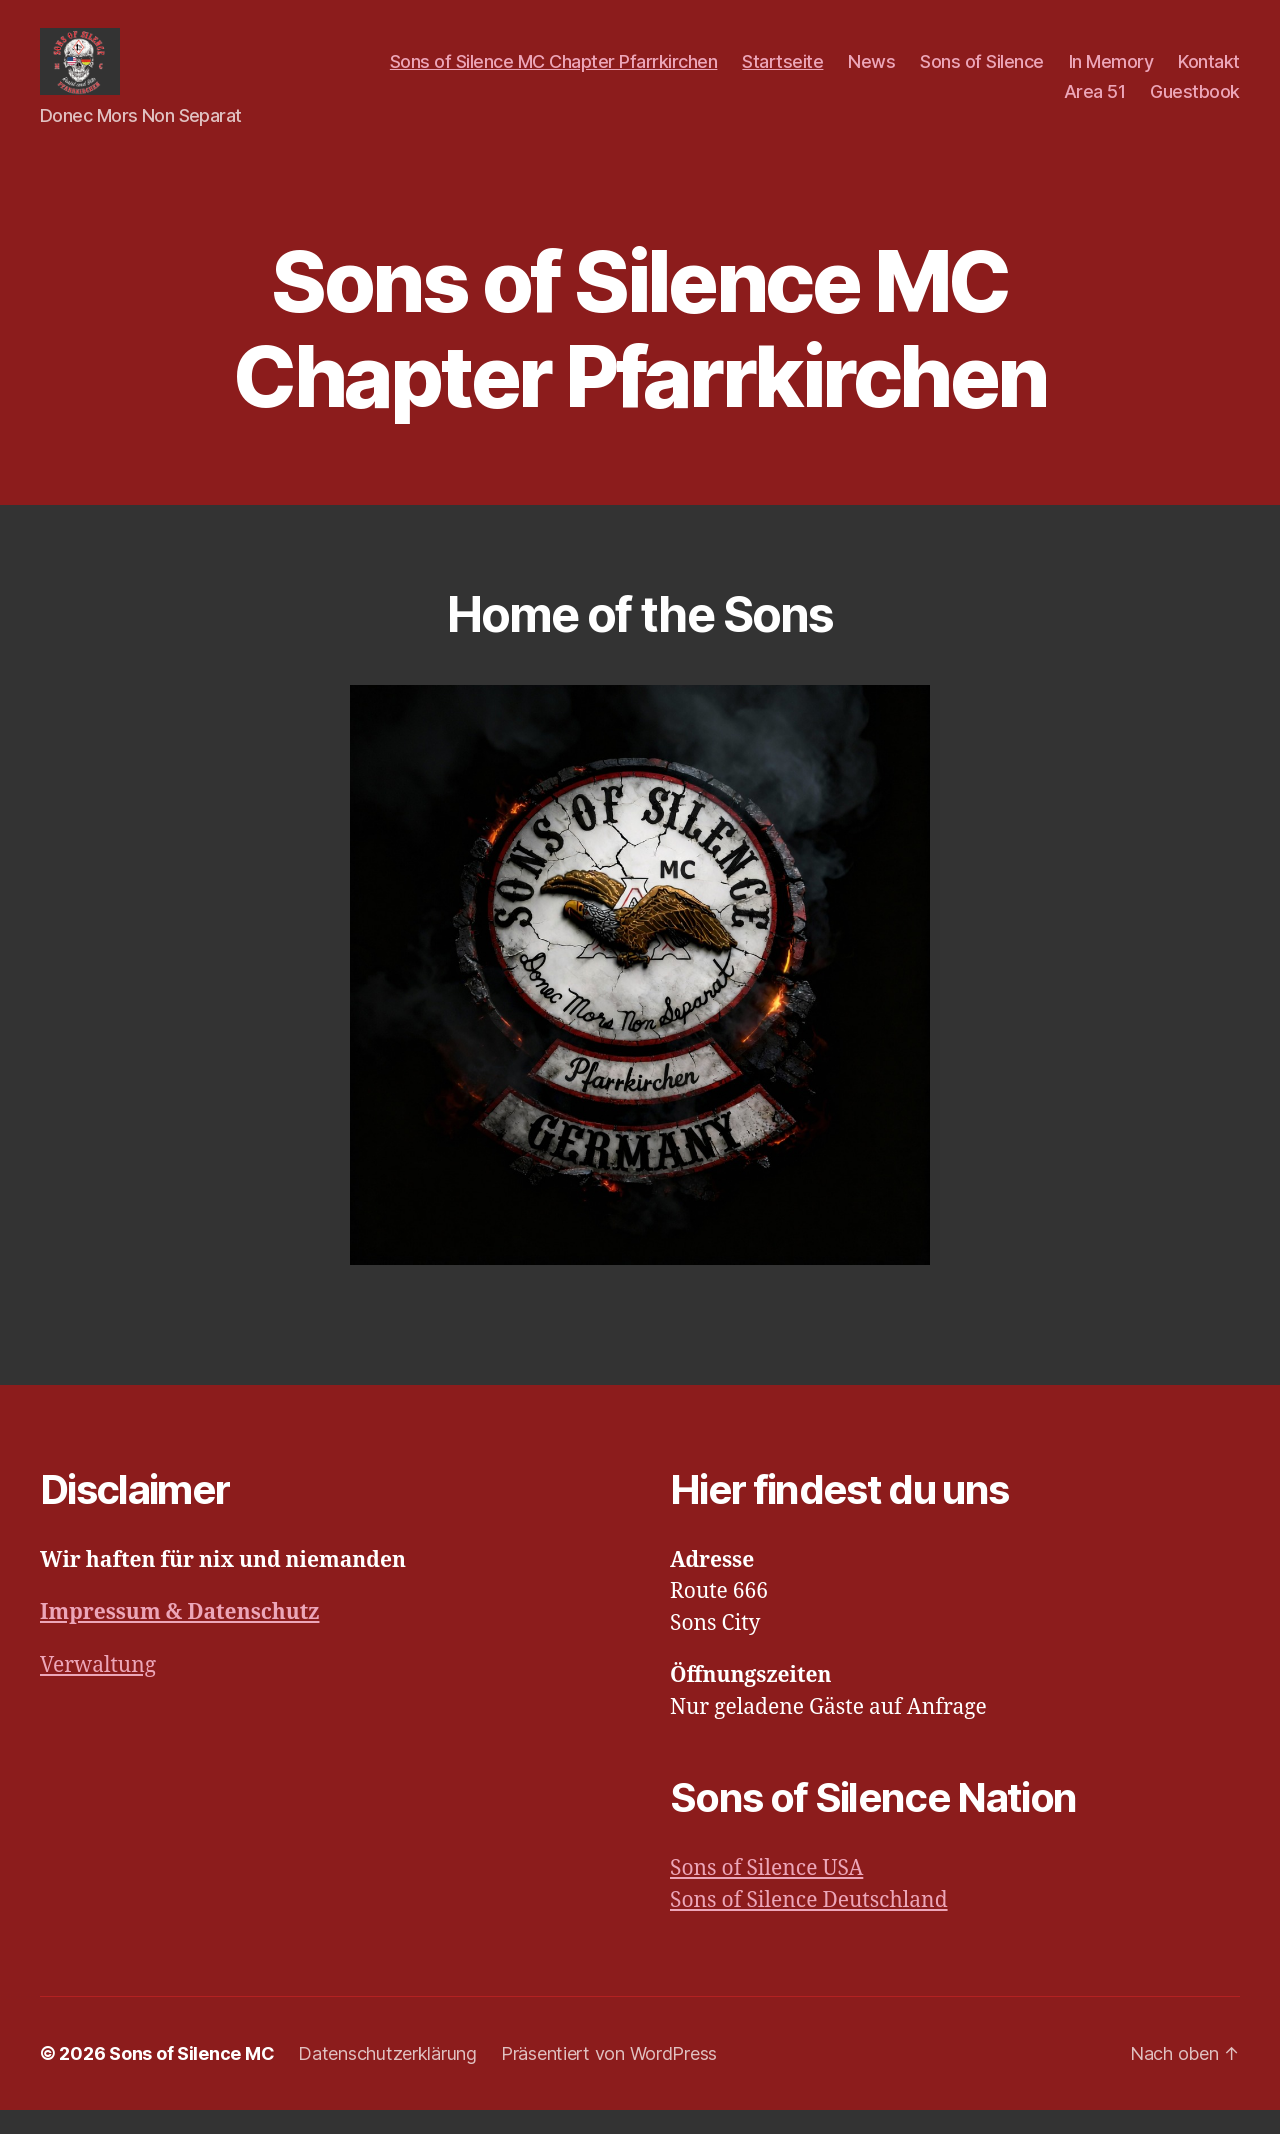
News (871, 73)
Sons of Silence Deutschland (809, 1923)
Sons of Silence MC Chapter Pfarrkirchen (554, 73)
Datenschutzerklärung (387, 2077)
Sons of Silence (982, 73)
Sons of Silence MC (191, 2077)
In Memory (1111, 73)
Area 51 (1095, 103)
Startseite (782, 73)
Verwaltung (98, 1688)
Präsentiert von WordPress (609, 2077)
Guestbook (1195, 103)
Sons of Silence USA (766, 1892)
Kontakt (1209, 73)
